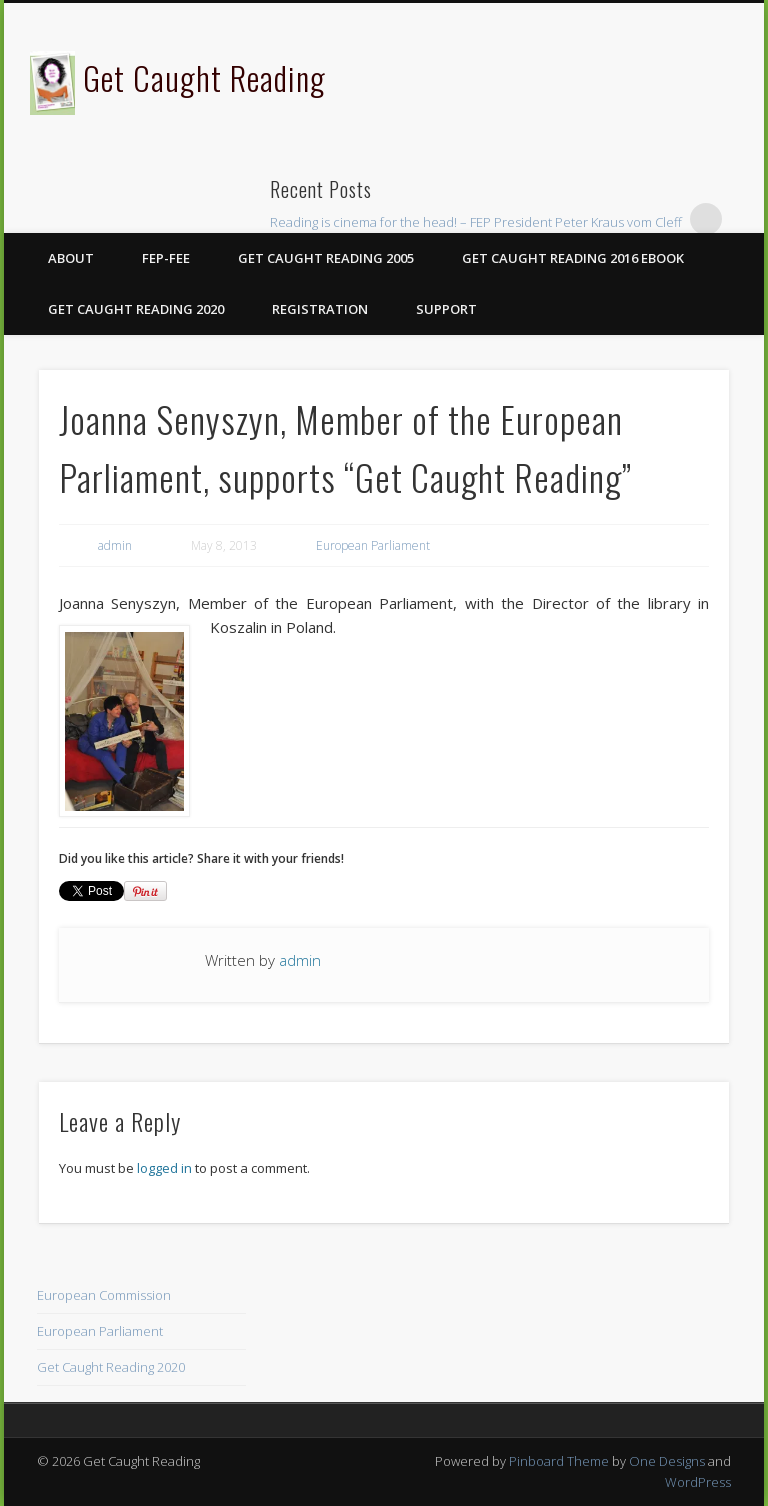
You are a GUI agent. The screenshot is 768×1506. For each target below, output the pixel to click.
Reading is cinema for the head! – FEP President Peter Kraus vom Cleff (476, 222)
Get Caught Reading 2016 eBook (573, 258)
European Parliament (373, 545)
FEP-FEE (166, 258)
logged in (164, 1168)
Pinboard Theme (559, 1461)
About (71, 258)
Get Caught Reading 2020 (136, 309)
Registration (320, 309)
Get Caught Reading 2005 (326, 258)
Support (446, 309)
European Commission (104, 1295)
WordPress (698, 1482)
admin (115, 545)
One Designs (667, 1461)
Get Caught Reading (204, 77)
